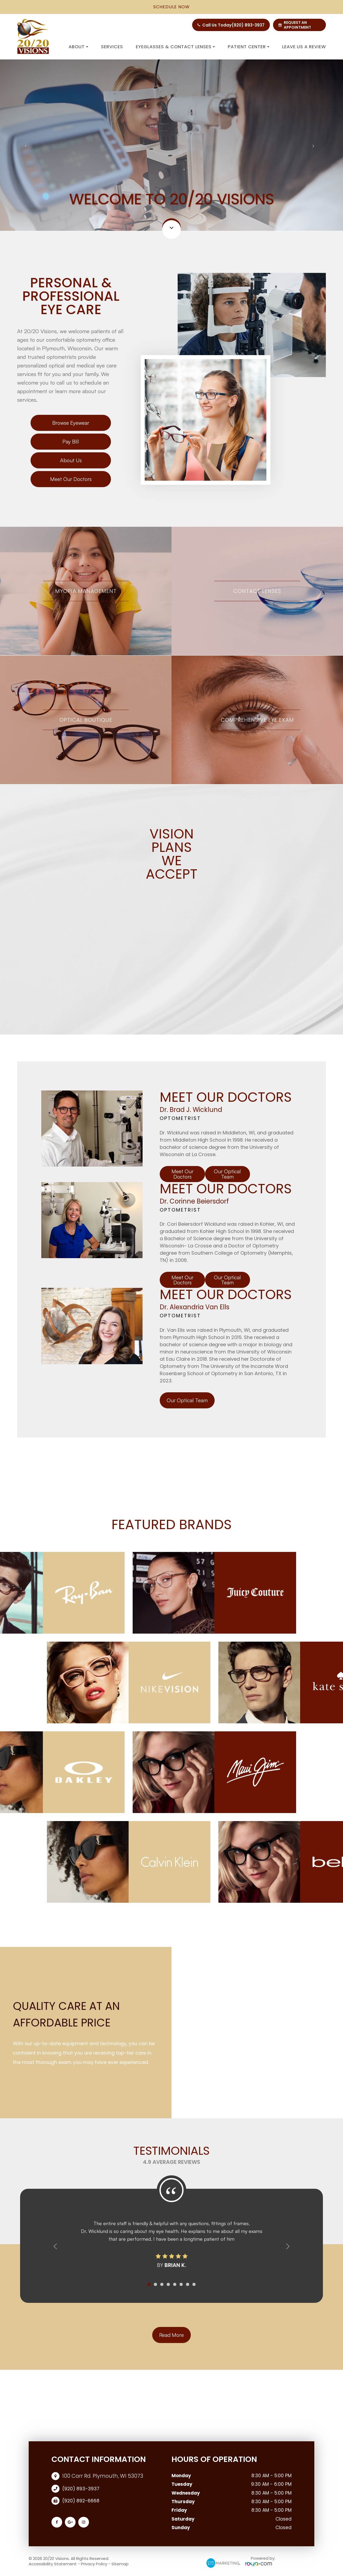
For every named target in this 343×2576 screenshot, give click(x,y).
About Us (70, 460)
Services (112, 46)
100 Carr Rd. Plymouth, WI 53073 (102, 2476)
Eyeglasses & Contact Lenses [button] (175, 46)
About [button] (78, 46)
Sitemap (120, 2564)
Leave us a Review (304, 46)
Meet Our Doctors (70, 479)
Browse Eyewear (70, 422)
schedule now (171, 7)
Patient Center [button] (248, 46)
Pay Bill (71, 441)
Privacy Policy (94, 2564)
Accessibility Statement (53, 2564)
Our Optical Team (227, 1174)
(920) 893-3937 (248, 25)
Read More (172, 2334)
